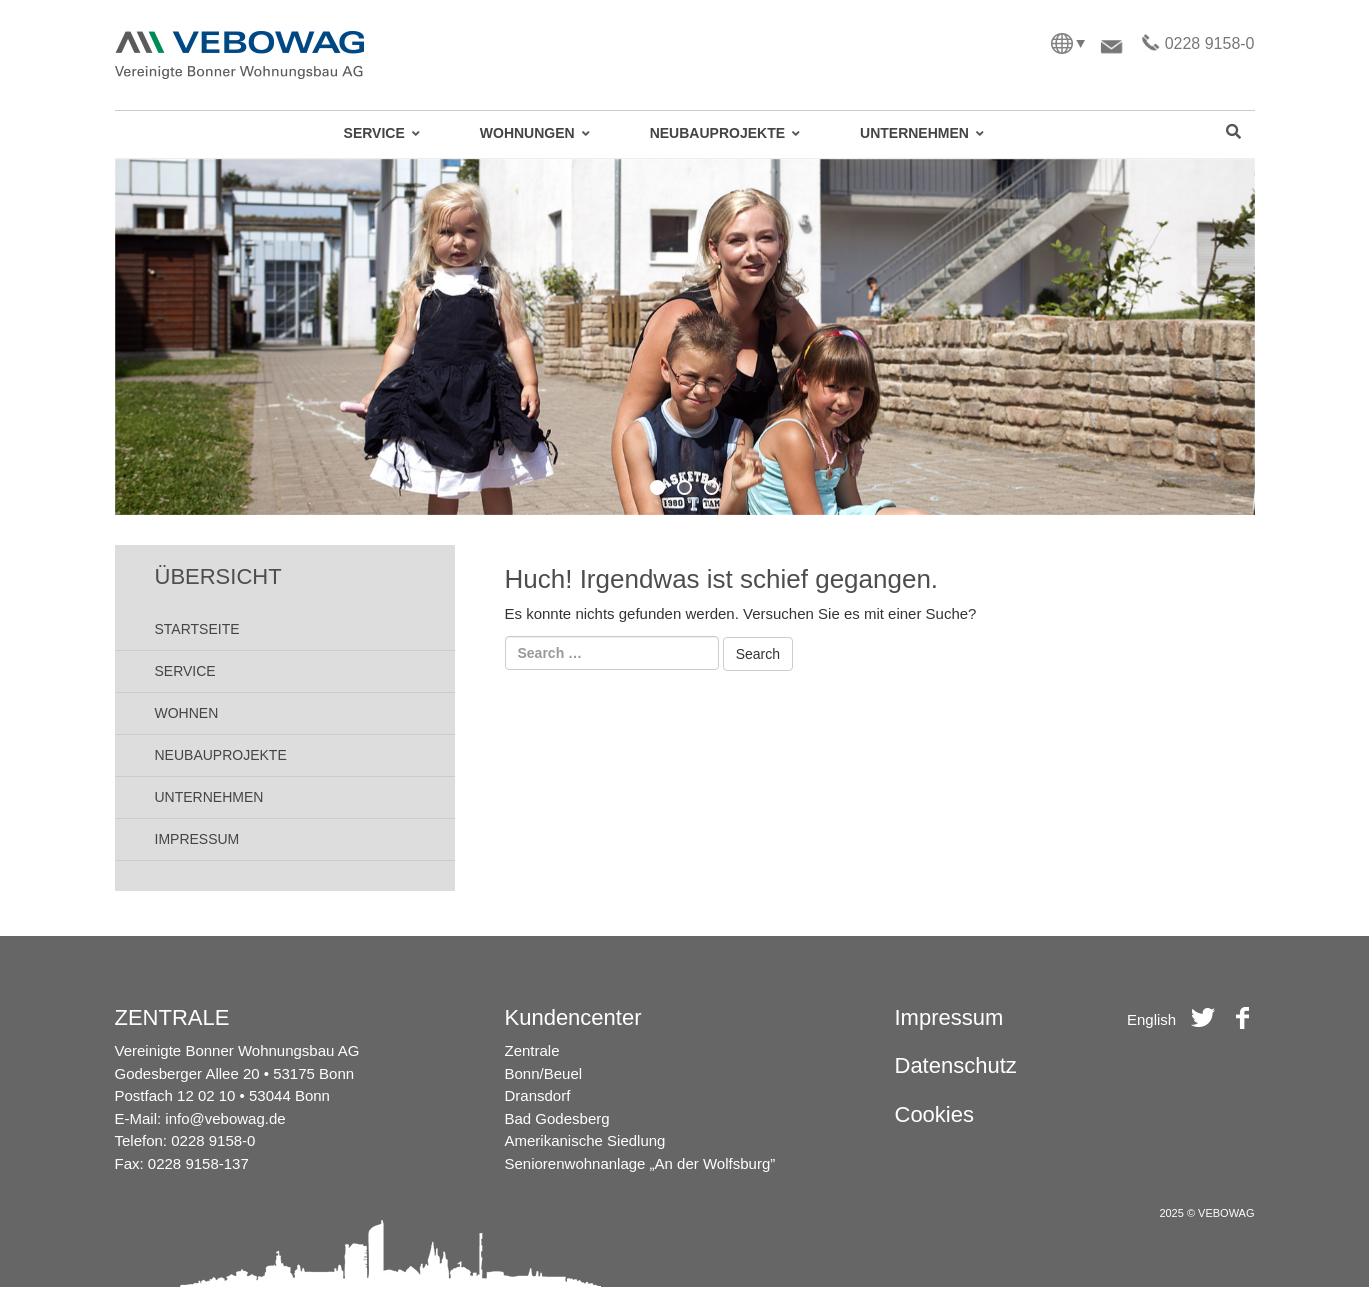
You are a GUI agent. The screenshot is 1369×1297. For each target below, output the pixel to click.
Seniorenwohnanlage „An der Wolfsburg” (640, 1163)
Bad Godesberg (557, 1118)
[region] (685, 337)
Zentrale (532, 1050)
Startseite (197, 629)
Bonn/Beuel (544, 1073)
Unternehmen (209, 797)
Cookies (934, 1114)
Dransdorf (538, 1095)
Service (185, 671)
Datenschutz (956, 1065)
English (1151, 1019)
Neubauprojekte (221, 755)
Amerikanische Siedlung (585, 1140)
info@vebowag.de (225, 1118)
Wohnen (187, 713)
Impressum (197, 839)
